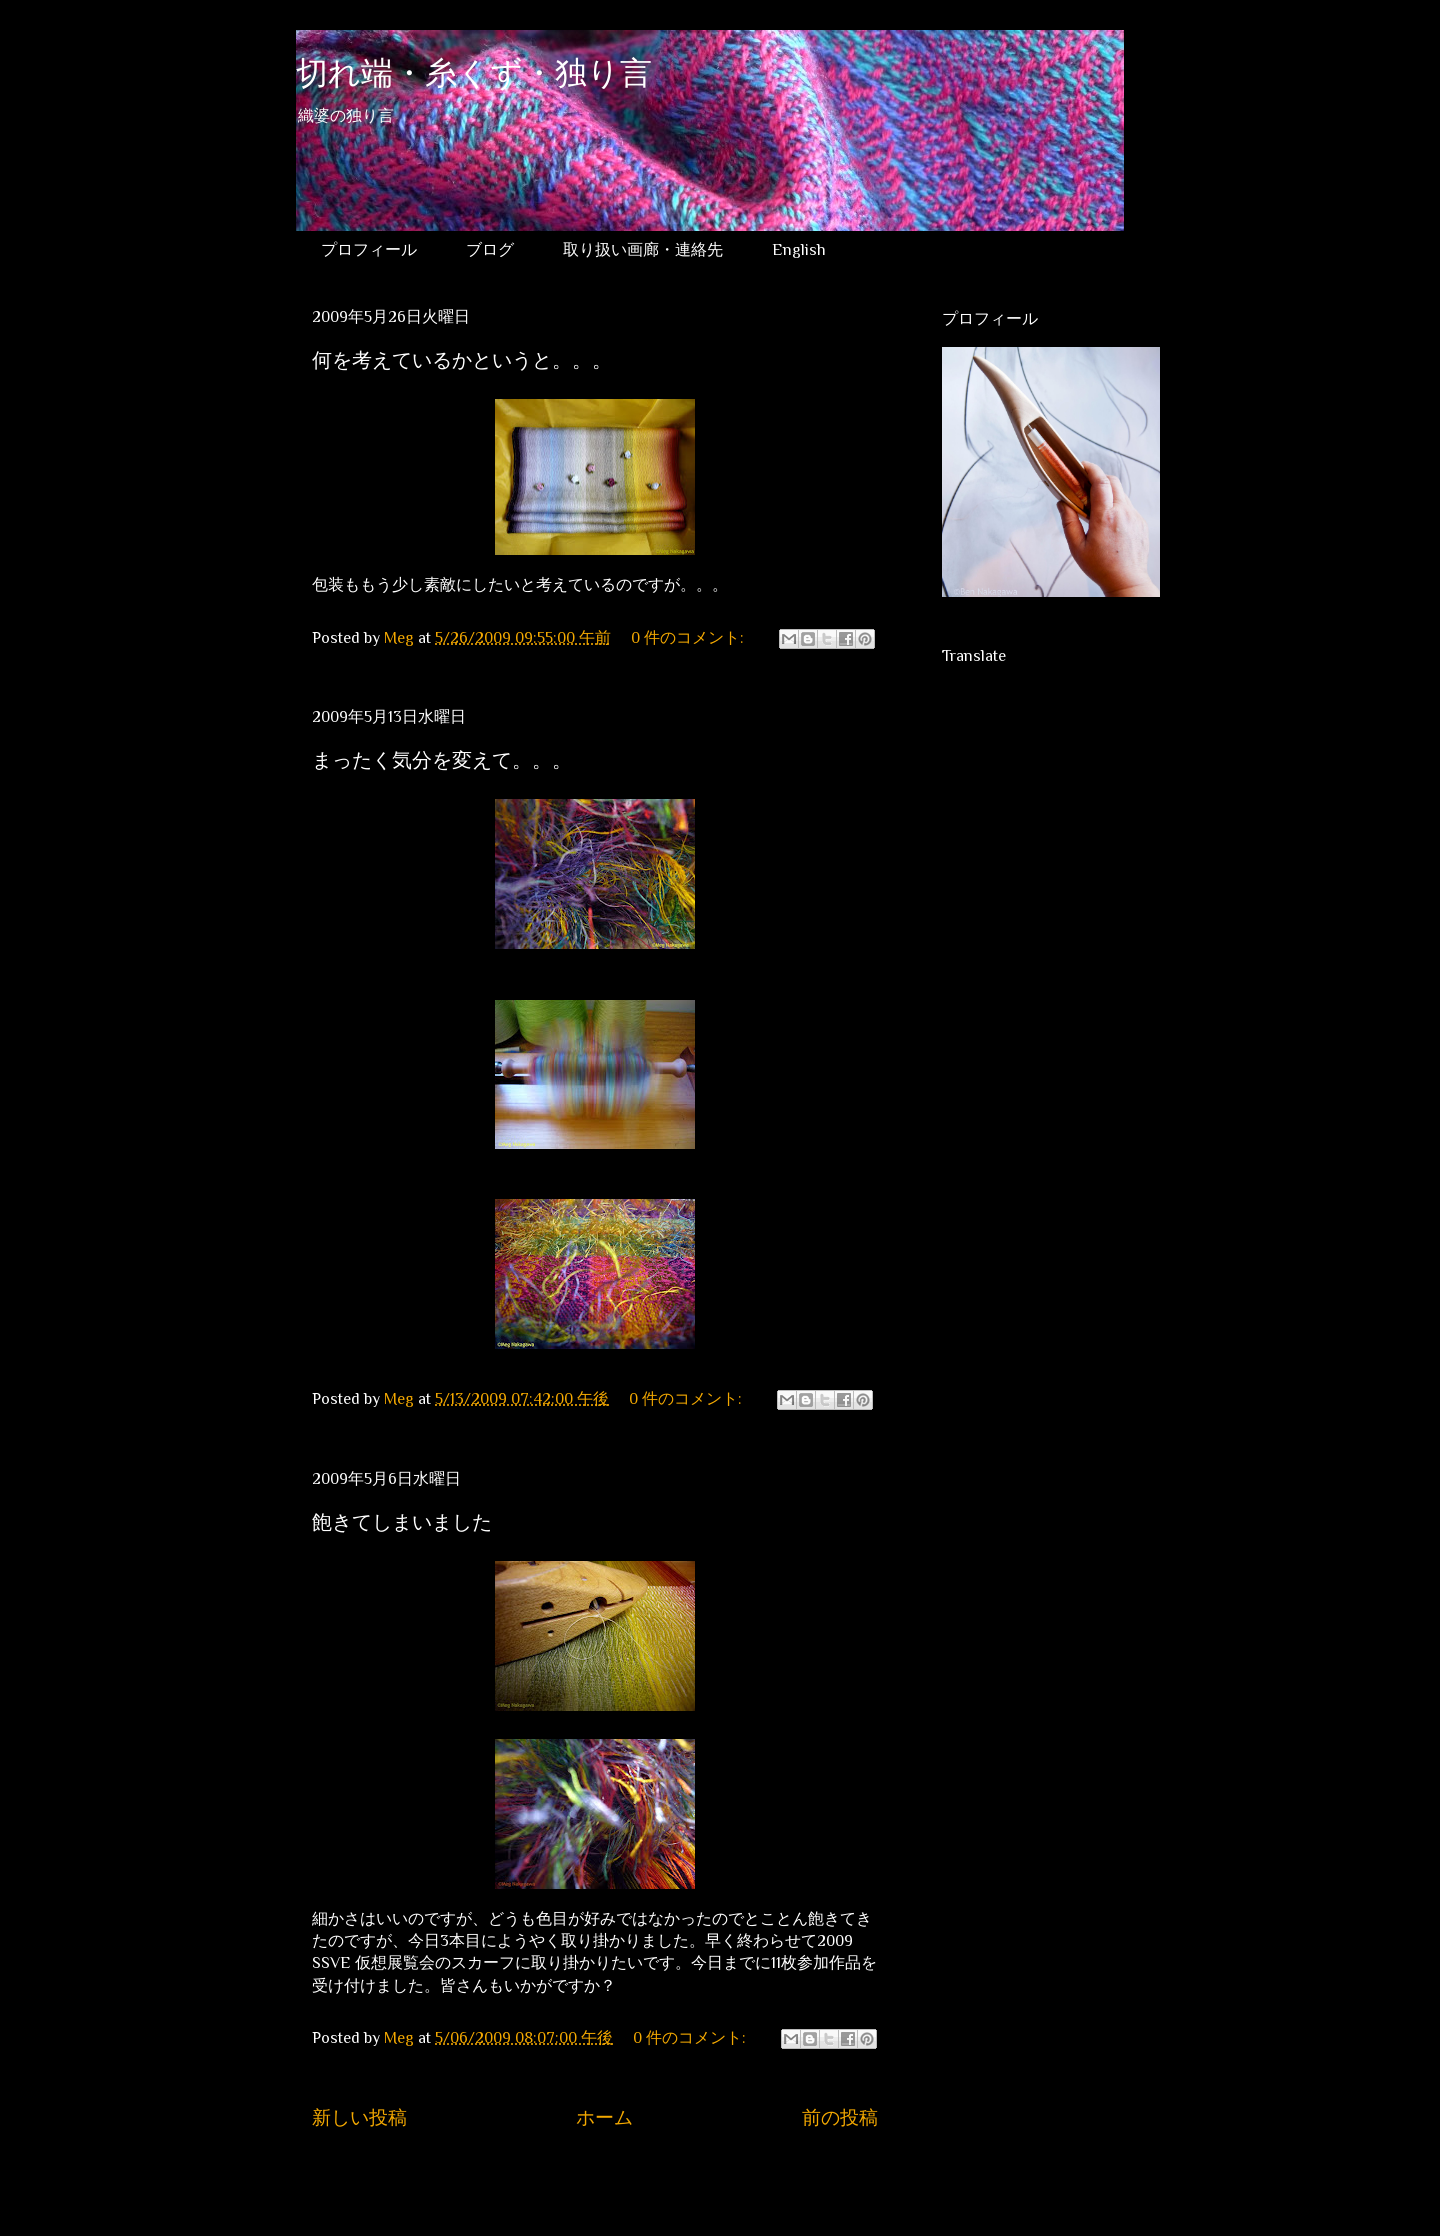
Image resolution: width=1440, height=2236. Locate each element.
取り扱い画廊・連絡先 (643, 250)
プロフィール (369, 250)
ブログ (490, 250)
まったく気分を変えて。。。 (442, 760)
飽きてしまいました (402, 1522)
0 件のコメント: (689, 638)
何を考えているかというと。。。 (462, 360)
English (799, 250)
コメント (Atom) (615, 2178)
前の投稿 (840, 2117)
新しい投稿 (359, 2117)
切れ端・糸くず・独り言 (474, 76)
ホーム (604, 2117)
